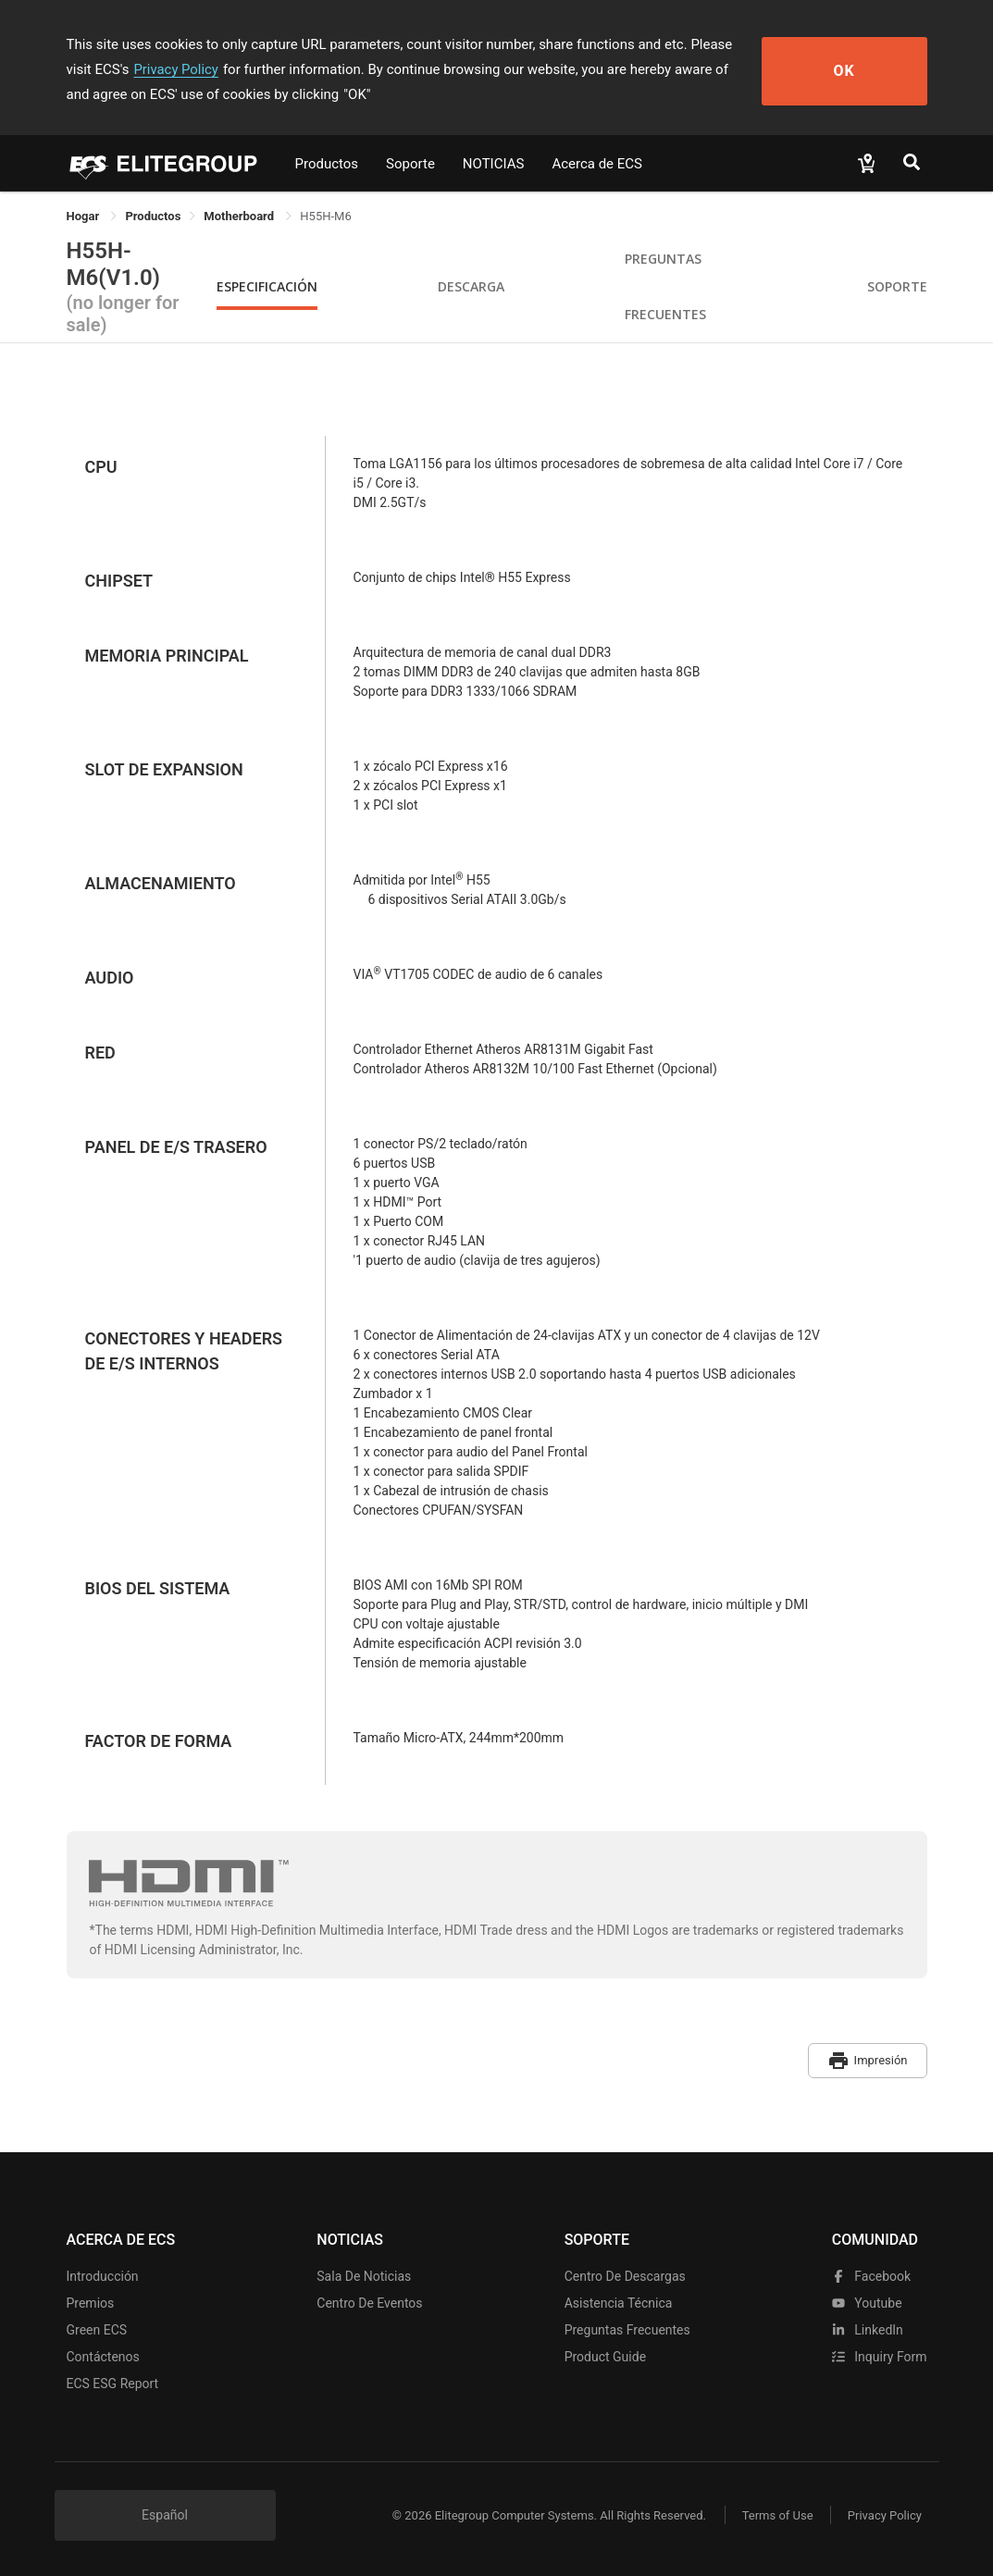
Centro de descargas (625, 2274)
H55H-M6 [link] (325, 216)
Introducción (103, 2274)
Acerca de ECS (597, 163)
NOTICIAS (494, 163)
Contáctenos (103, 2354)
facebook (871, 2274)
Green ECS (97, 2328)
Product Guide (605, 2354)
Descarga (471, 286)
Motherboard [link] (240, 216)
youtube (867, 2301)
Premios (91, 2301)
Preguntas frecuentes (627, 2328)
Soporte (410, 163)
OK (859, 70)
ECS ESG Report (113, 2381)
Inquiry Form (879, 2354)
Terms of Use (774, 2513)
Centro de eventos (369, 2301)
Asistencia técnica (619, 2301)
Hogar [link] (85, 216)
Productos (327, 163)
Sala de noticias (364, 2274)
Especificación (267, 286)
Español (165, 2513)
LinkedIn (867, 2328)
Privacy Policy (147, 69)
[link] (152, 216)
